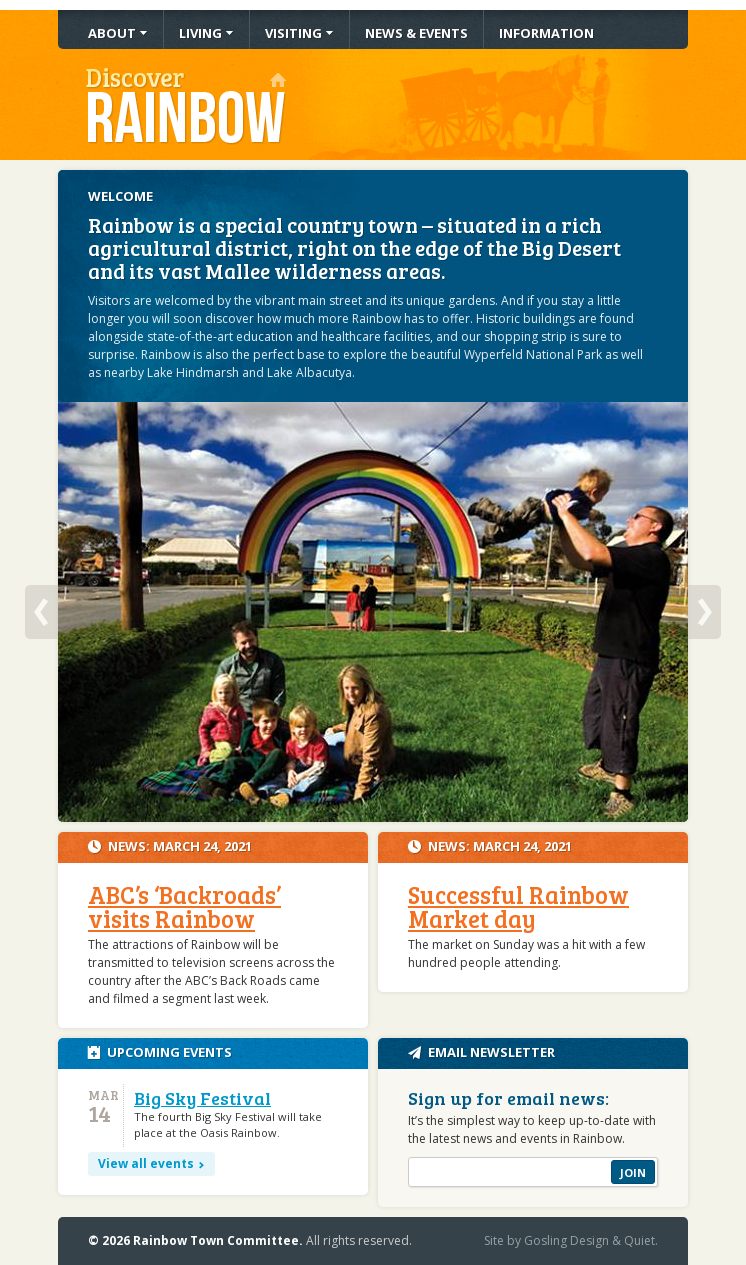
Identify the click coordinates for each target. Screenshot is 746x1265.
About (112, 33)
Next (704, 612)
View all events (146, 1163)
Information (546, 33)
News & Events (416, 33)
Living (200, 33)
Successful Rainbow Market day (518, 906)
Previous (41, 612)
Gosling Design (566, 1240)
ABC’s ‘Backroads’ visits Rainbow (184, 906)
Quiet (639, 1240)
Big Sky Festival (202, 1098)
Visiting (293, 33)
